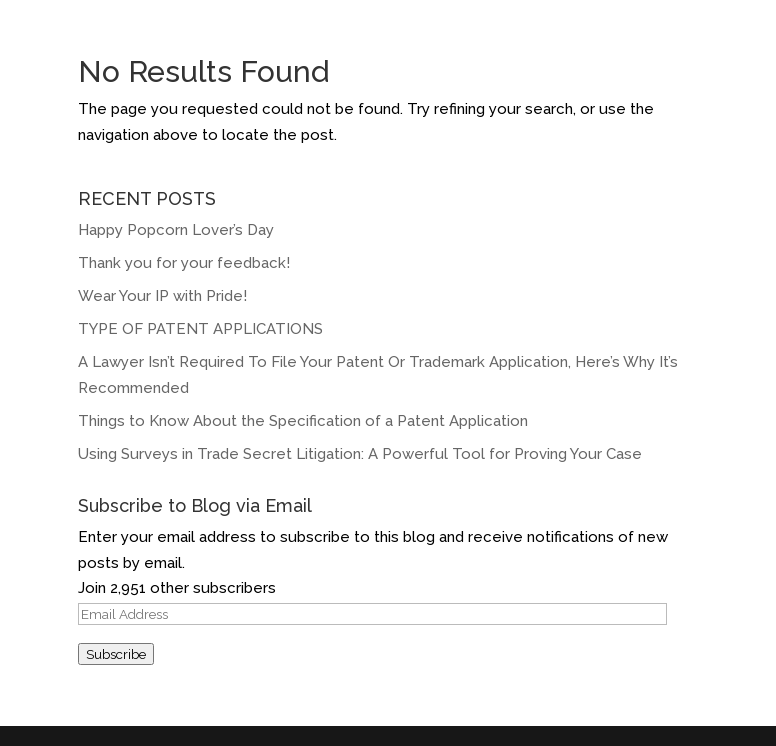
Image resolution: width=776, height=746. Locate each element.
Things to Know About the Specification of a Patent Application (303, 421)
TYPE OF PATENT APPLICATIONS (200, 329)
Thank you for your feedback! (184, 263)
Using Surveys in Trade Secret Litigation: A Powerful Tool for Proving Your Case (360, 454)
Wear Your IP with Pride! (164, 296)
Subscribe (116, 654)
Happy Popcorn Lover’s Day (176, 230)
